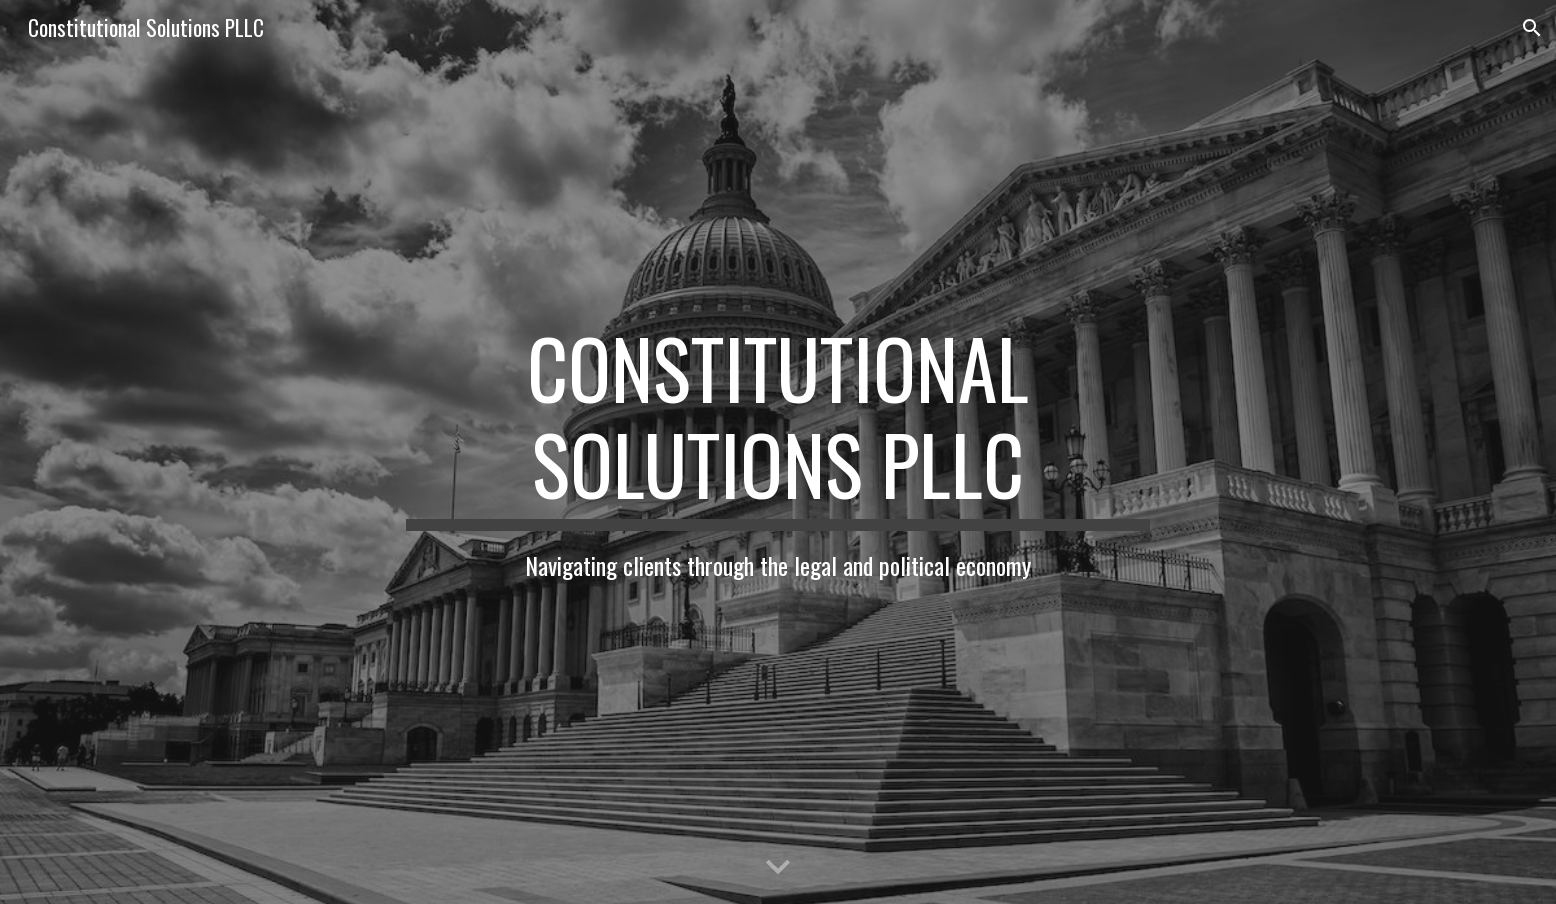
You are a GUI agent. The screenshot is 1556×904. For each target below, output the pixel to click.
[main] (778, 451)
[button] (1532, 28)
